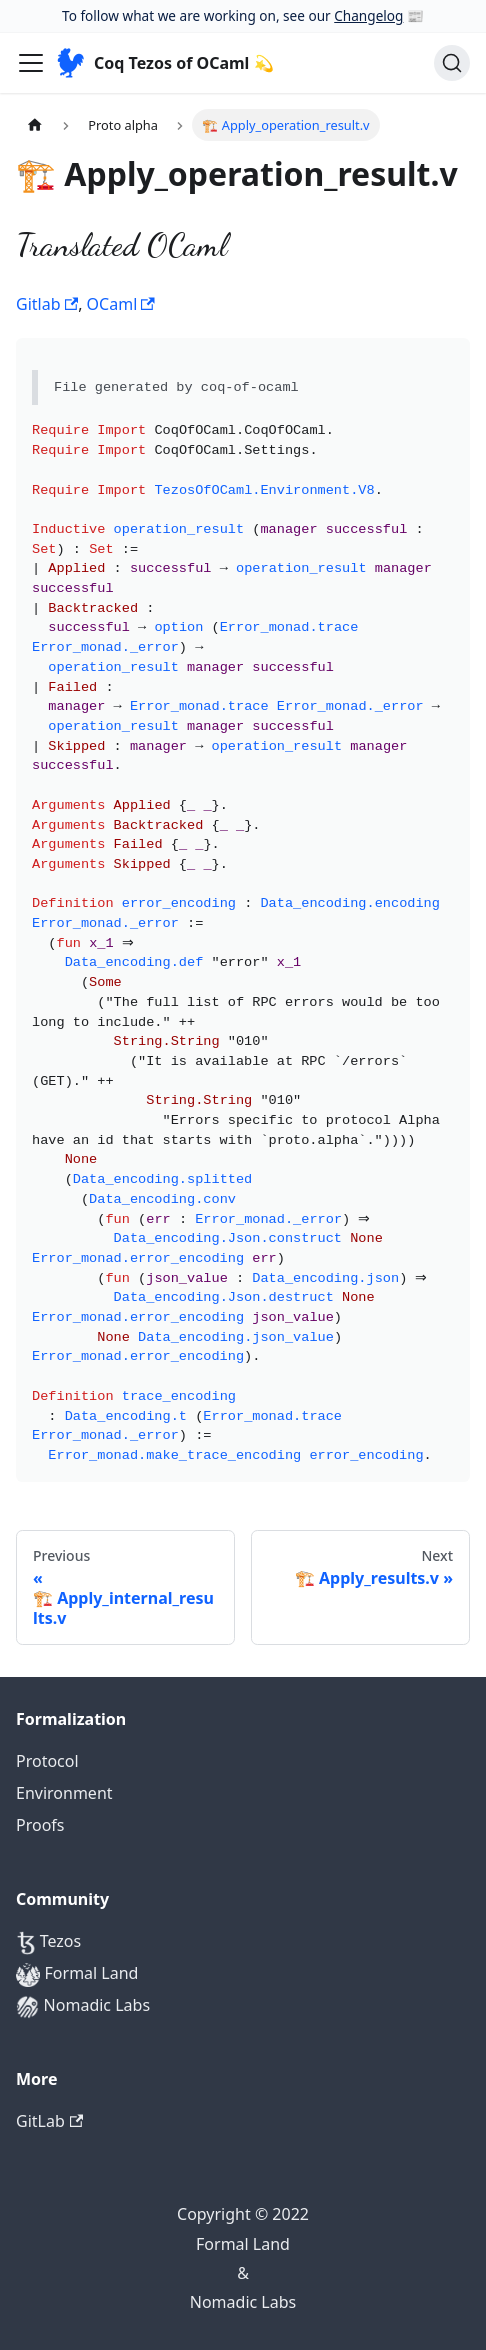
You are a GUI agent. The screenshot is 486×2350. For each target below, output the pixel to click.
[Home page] (35, 124)
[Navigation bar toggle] (31, 63)
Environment (64, 1793)
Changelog (368, 15)
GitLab (49, 2121)
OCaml (121, 304)
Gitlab (47, 304)
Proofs (40, 1825)
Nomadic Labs (83, 2006)
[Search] (452, 63)
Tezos (48, 1942)
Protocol (47, 1761)
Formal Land (77, 1974)
